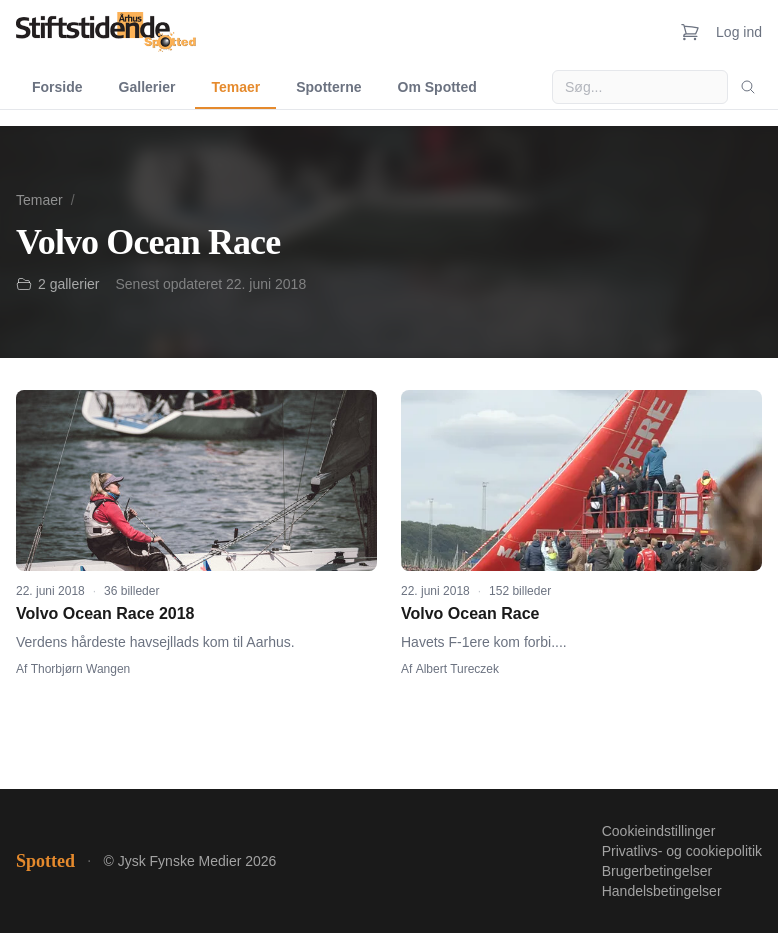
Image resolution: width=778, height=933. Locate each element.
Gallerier (147, 87)
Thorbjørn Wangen (81, 669)
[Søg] (748, 87)
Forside (57, 87)
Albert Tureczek (457, 669)
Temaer (235, 87)
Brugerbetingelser (657, 871)
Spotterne (328, 87)
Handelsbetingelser (662, 891)
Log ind (739, 32)
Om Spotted (437, 87)
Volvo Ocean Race (470, 613)
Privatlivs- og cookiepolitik (682, 851)
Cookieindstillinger (659, 831)
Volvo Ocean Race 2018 (105, 613)
